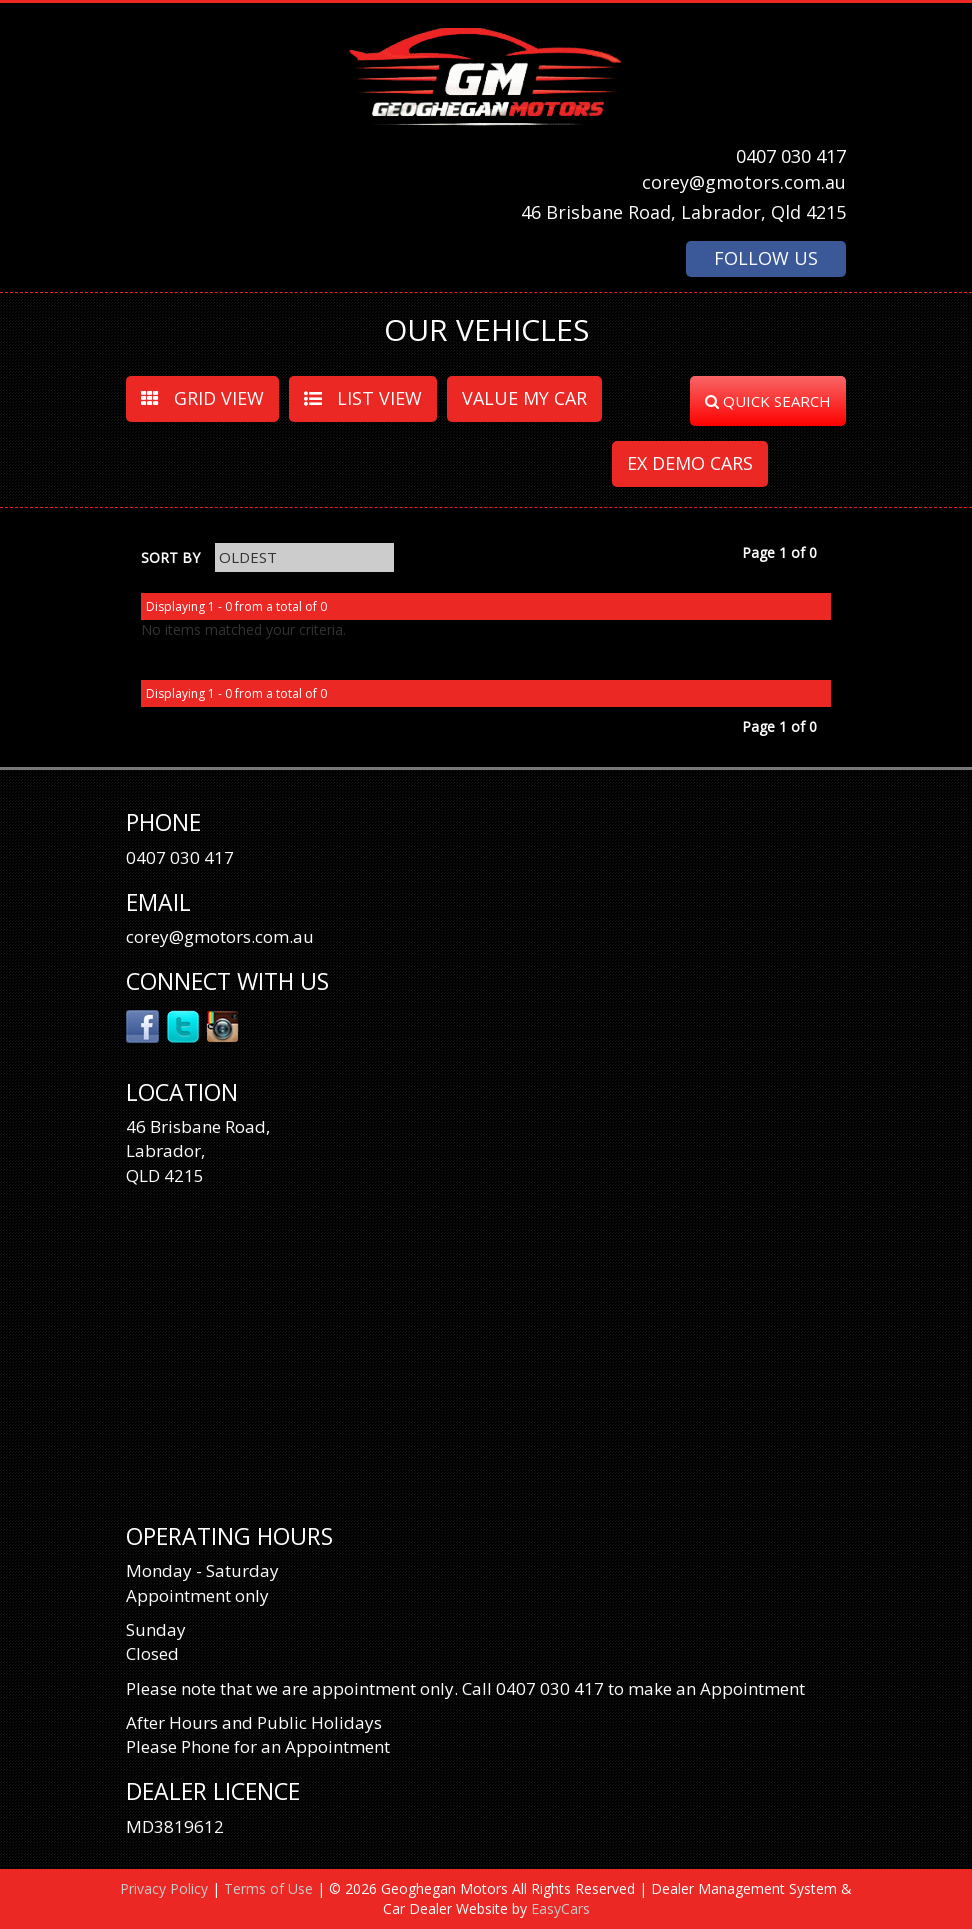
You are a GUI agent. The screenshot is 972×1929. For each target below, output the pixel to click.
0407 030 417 (791, 156)
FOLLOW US (766, 258)
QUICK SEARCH (768, 401)
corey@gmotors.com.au (744, 182)
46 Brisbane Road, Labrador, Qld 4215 (683, 212)
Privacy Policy (166, 1888)
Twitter (183, 1025)
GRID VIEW (202, 398)
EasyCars (560, 1908)
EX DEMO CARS (690, 463)
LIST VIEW (363, 398)
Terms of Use (270, 1888)
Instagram (223, 1025)
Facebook (143, 1025)
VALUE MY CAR (524, 398)
